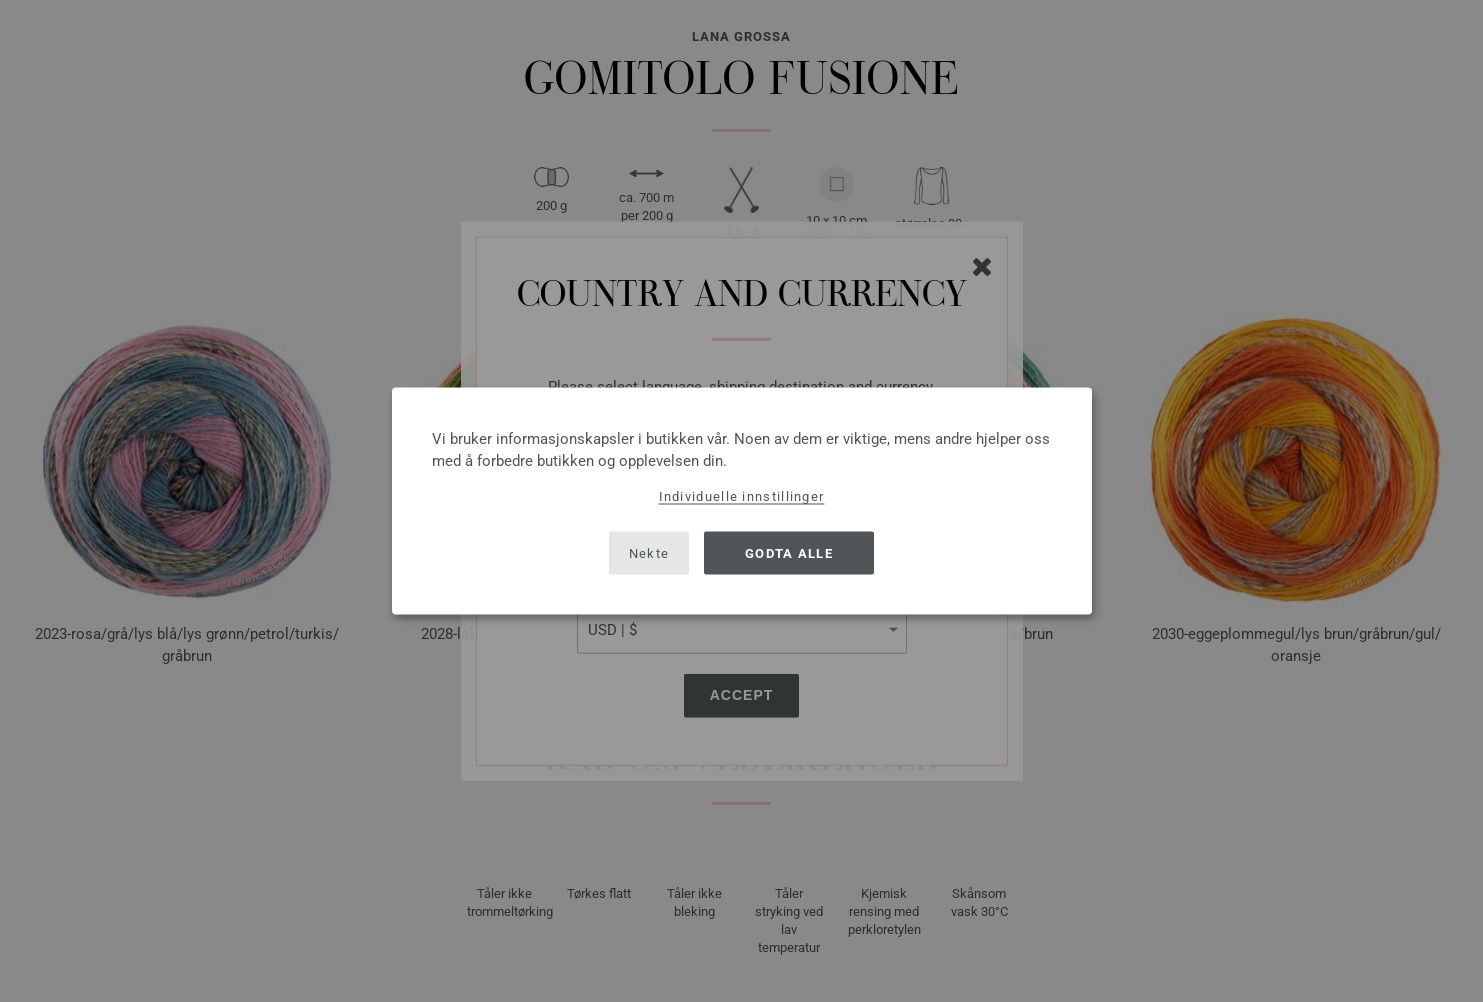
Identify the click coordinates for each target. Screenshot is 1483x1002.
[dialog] (742, 501)
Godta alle (789, 552)
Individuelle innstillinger (742, 496)
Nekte (649, 552)
